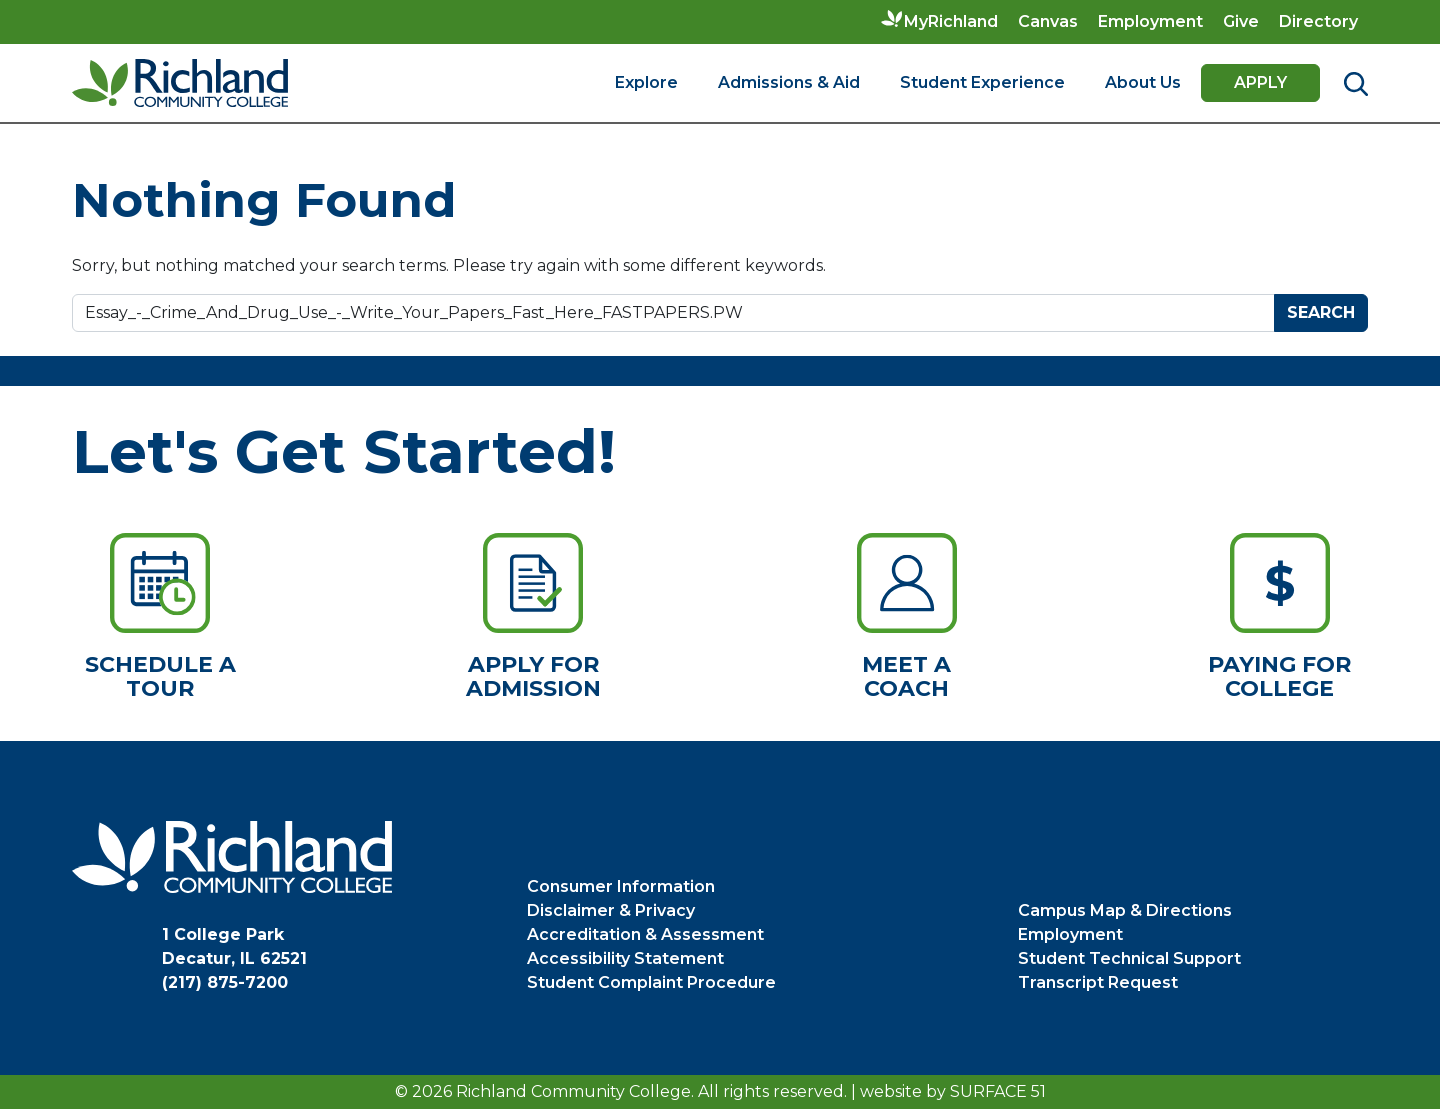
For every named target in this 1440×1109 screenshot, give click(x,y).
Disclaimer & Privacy (611, 910)
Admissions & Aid (789, 82)
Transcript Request (1098, 982)
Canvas (1048, 21)
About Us (1143, 82)
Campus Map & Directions (1125, 910)
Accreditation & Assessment (645, 934)
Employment (1150, 21)
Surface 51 (998, 1091)
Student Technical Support (1129, 958)
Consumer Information (621, 886)
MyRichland (951, 21)
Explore (646, 82)
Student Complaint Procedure (651, 982)
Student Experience (982, 82)
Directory (1318, 21)
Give (1241, 21)
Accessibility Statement (625, 958)
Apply (1260, 82)
